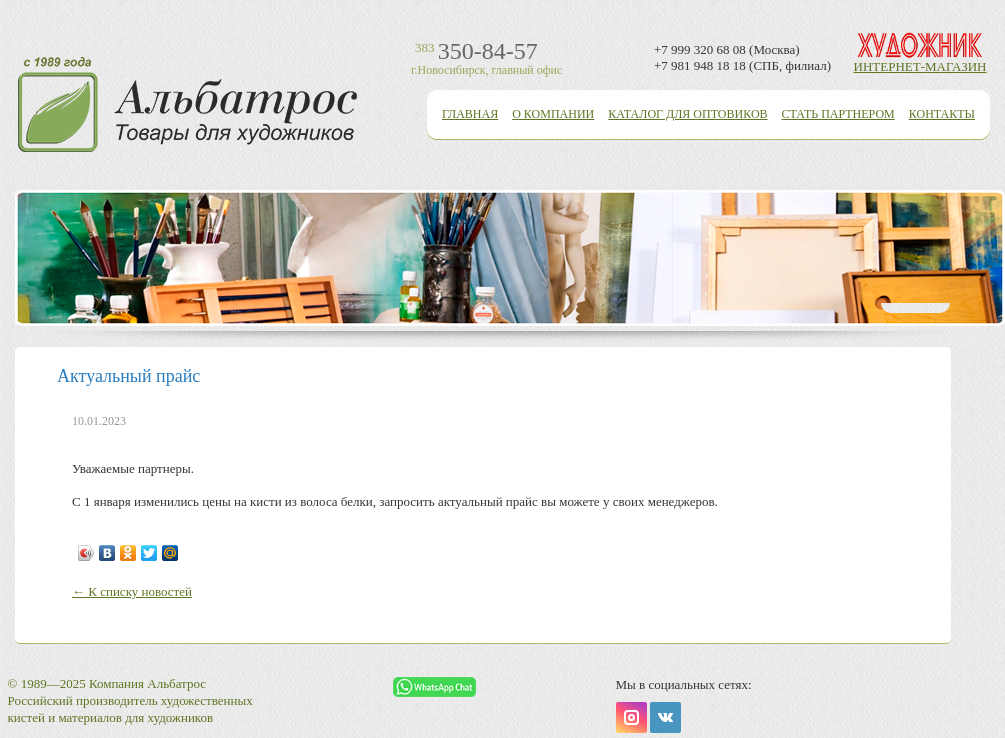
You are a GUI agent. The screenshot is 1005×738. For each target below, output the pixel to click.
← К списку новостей (132, 591)
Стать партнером (838, 114)
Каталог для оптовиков (687, 114)
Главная (470, 114)
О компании (553, 114)
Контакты (942, 114)
